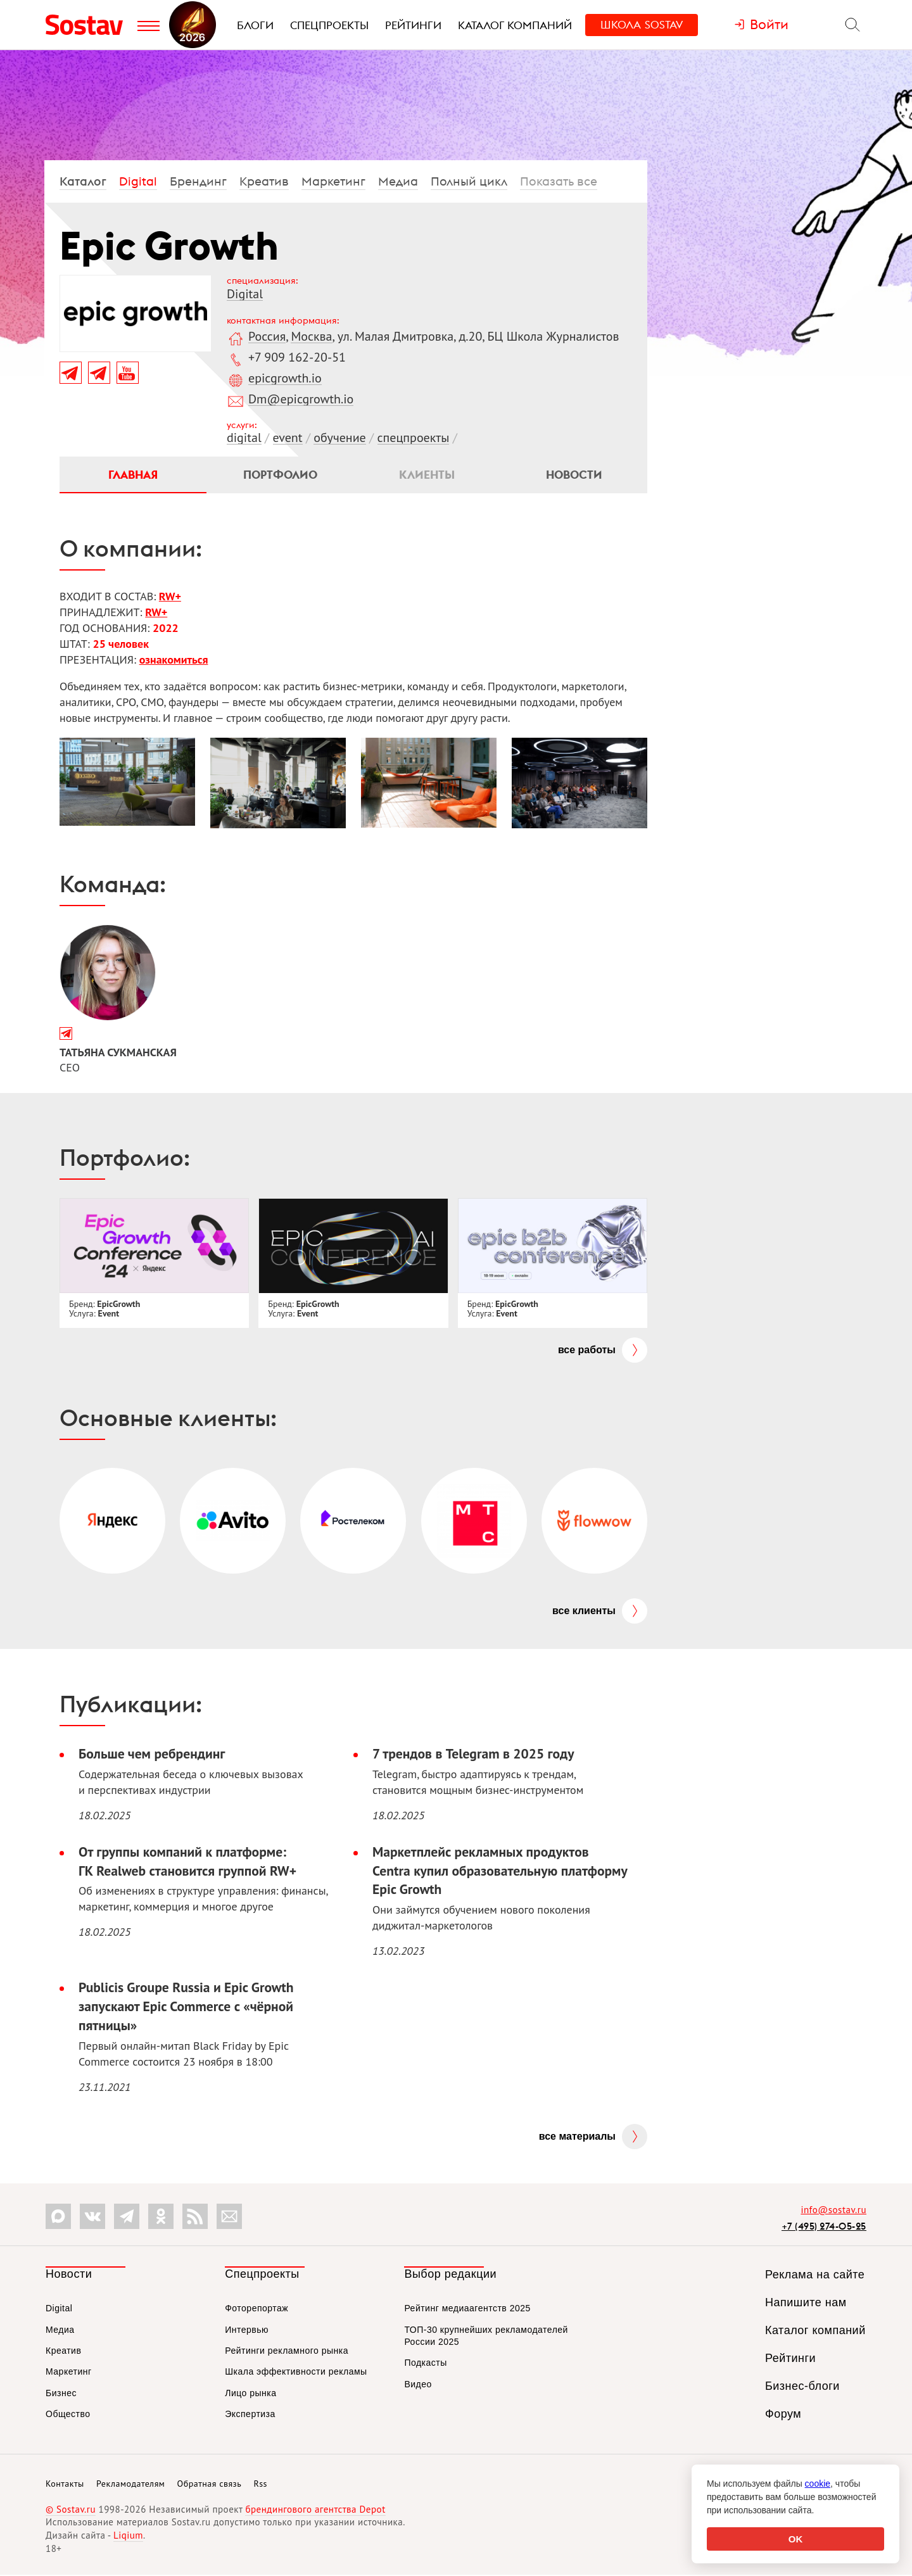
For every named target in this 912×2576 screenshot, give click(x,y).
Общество (68, 2415)
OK (795, 2539)
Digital (138, 181)
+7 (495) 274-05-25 (824, 2227)
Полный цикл (469, 181)
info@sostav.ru (833, 2211)
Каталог (83, 181)
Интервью (247, 2330)
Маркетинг (333, 181)
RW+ (170, 597)
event (288, 437)
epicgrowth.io (285, 378)
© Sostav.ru (71, 2510)
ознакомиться (173, 660)
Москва (311, 336)
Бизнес (61, 2394)
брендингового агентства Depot (315, 2510)
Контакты (65, 2485)
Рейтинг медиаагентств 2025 (467, 2309)
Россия (267, 336)
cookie (817, 2483)
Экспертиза (250, 2415)
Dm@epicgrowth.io (300, 399)
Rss (260, 2485)
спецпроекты (413, 437)
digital (244, 437)
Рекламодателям (130, 2485)
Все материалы (577, 2137)
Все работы (587, 1350)
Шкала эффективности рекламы (296, 2373)
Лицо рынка (250, 2394)
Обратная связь (209, 2485)
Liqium (128, 2536)
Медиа (398, 181)
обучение (339, 437)
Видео (417, 2385)
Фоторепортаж (256, 2309)
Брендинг (198, 181)
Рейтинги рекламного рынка (286, 2352)
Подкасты (425, 2364)
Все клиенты (584, 1611)
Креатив (264, 181)
